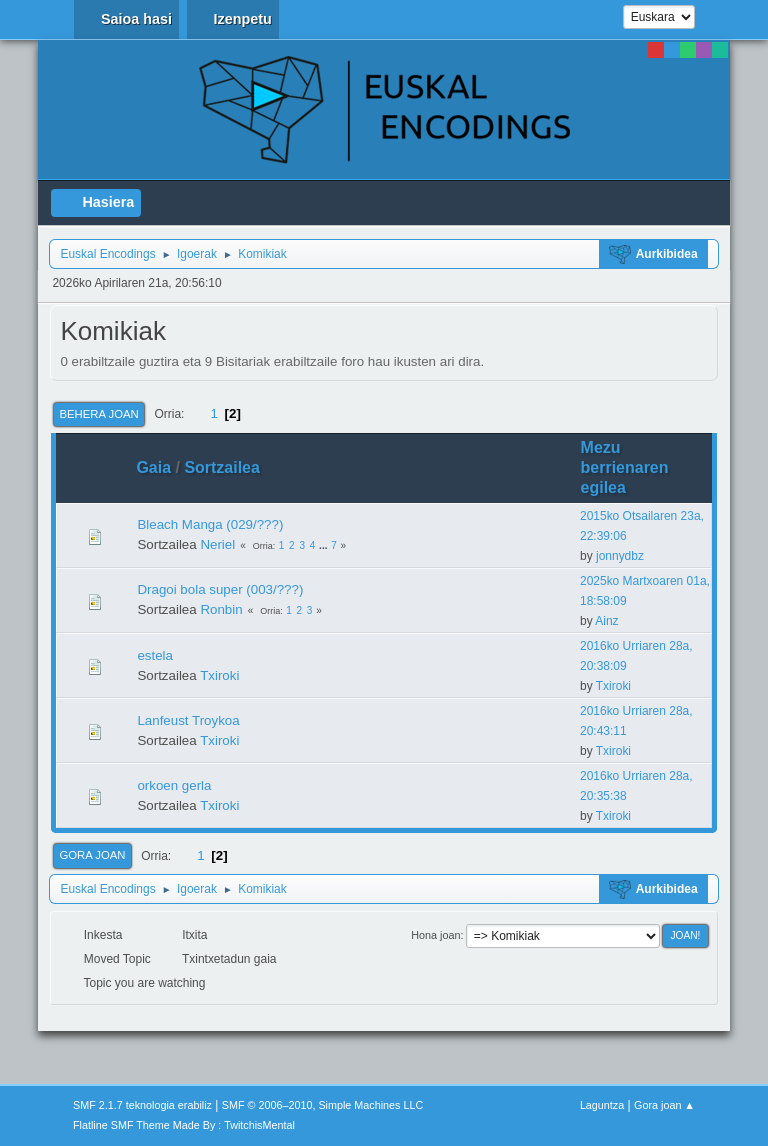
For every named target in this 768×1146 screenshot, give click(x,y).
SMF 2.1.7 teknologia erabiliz (142, 1105)
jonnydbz (620, 556)
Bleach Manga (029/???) (210, 524)
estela (155, 655)
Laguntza (602, 1105)
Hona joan (435, 935)
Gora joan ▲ (664, 1105)
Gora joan (92, 855)
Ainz (606, 621)
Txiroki (219, 675)
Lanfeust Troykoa (188, 720)
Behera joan (98, 414)
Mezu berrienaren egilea (625, 467)
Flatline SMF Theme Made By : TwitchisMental (184, 1125)
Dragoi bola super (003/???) (220, 589)
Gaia (153, 467)
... (324, 545)
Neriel (217, 544)
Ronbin (221, 609)
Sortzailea (231, 467)
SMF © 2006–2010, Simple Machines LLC (323, 1105)
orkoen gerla (174, 785)
